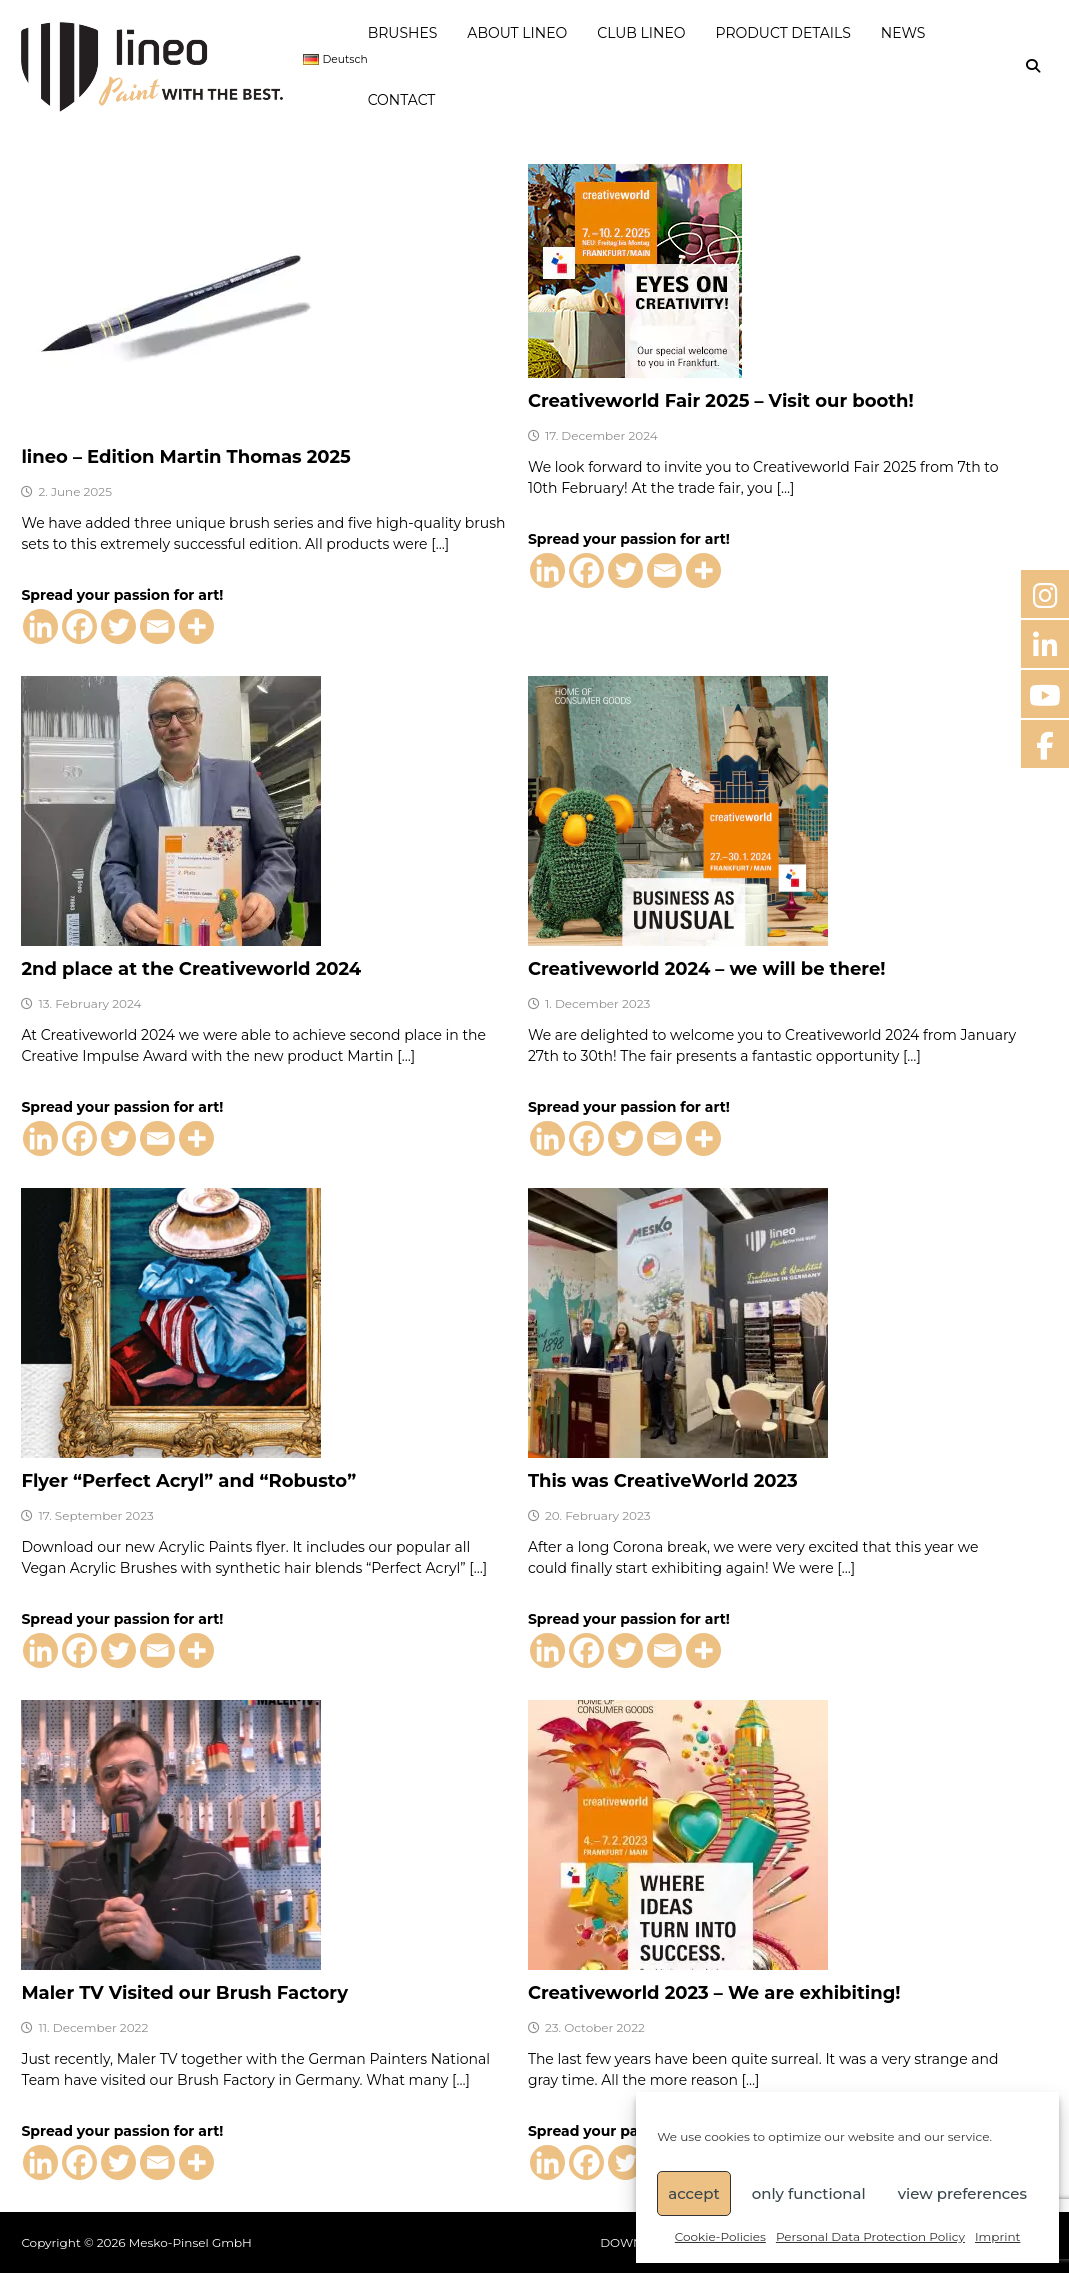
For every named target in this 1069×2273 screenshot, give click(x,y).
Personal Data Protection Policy (870, 2236)
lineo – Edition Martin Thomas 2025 (185, 457)
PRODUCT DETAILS (783, 33)
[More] (196, 626)
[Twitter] (118, 626)
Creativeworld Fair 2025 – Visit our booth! (721, 401)
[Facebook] (79, 626)
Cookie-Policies (720, 2236)
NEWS (903, 33)
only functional (809, 2193)
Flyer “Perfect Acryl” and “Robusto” (188, 1481)
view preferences (962, 2193)
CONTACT (402, 100)
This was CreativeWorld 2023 (663, 1481)
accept (693, 2193)
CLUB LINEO (641, 33)
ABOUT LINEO (517, 33)
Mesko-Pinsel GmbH (190, 2242)
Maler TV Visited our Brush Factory (184, 1993)
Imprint (997, 2236)
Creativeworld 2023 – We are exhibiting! (714, 1993)
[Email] (157, 626)
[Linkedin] (40, 626)
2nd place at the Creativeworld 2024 (191, 969)
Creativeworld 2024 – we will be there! (707, 969)
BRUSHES (403, 33)
